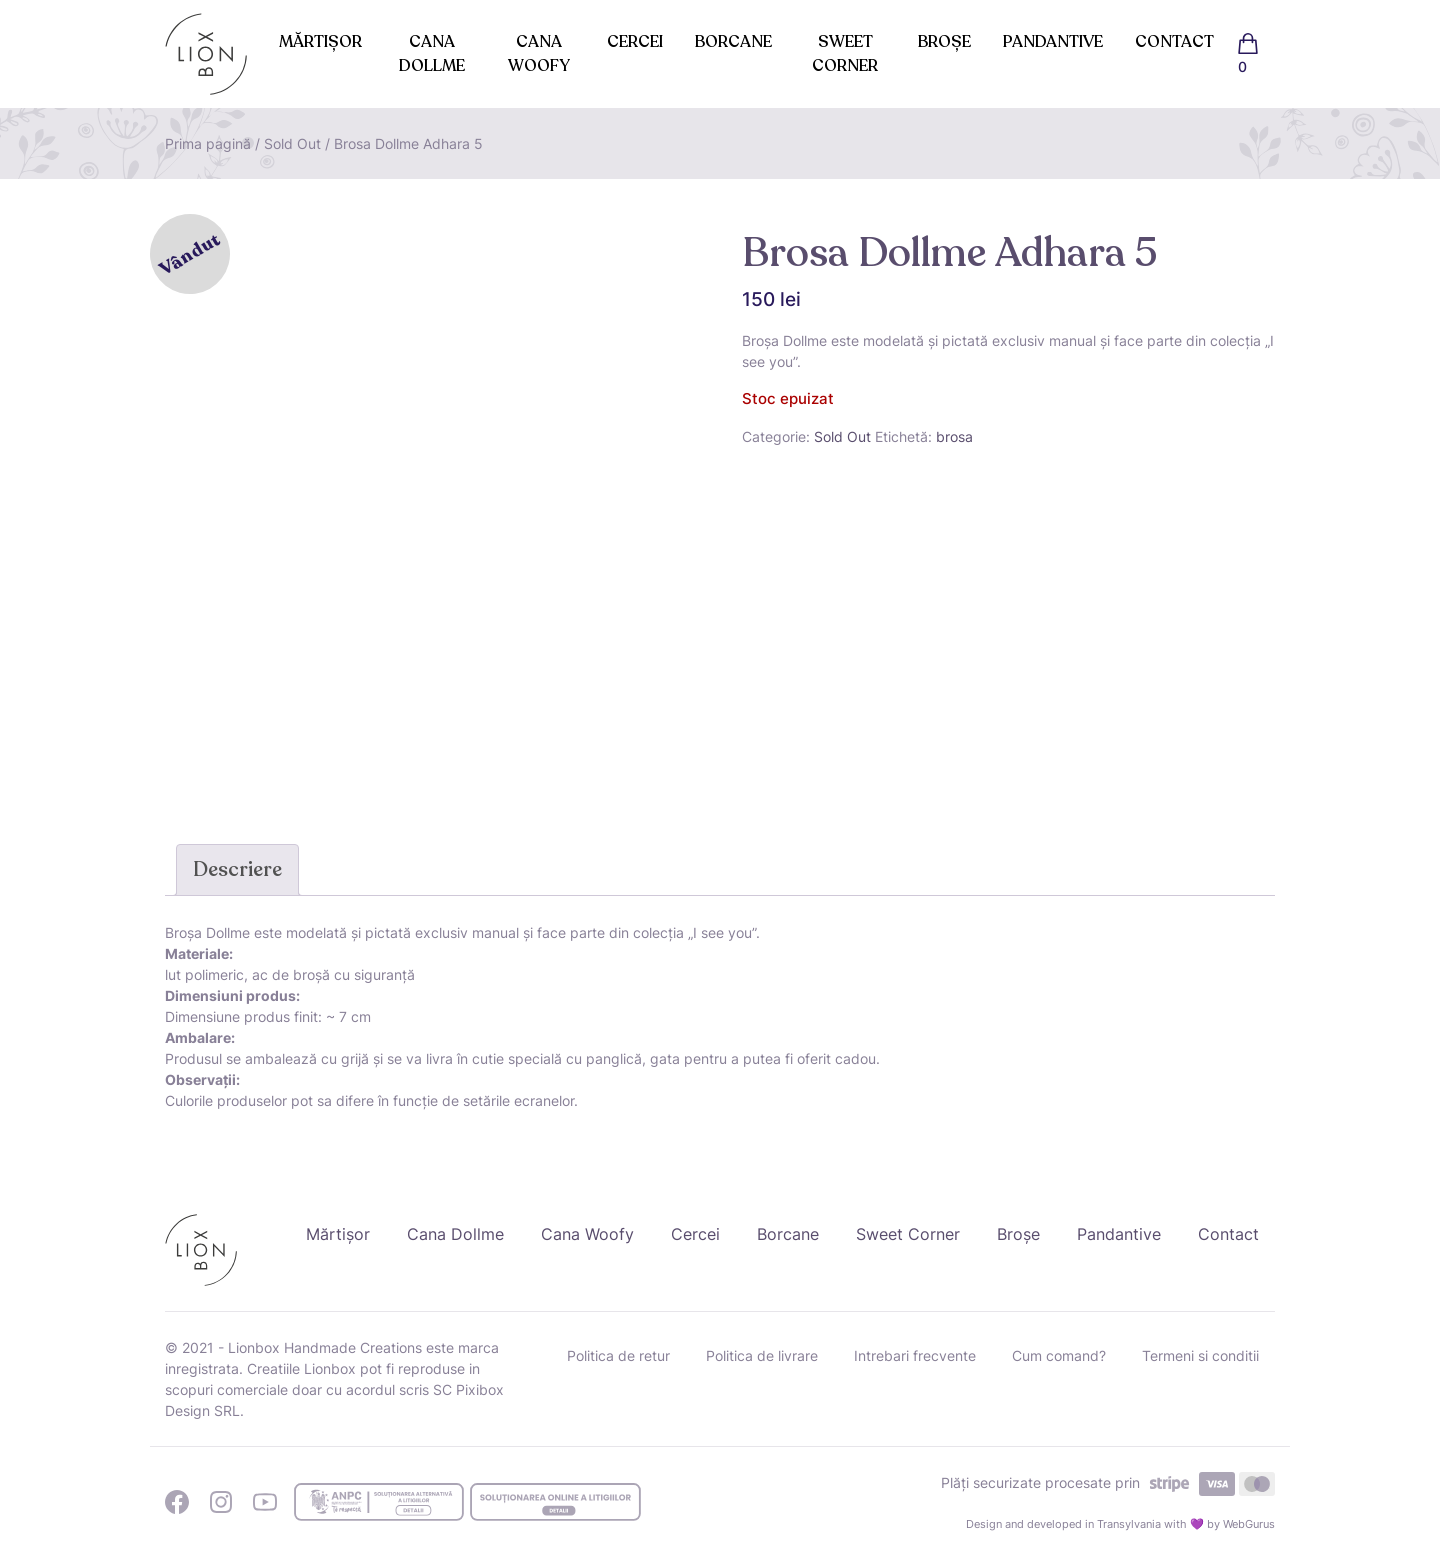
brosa (954, 436)
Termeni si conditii (1200, 1355)
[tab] (237, 870)
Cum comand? (1059, 1355)
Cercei (635, 42)
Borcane (733, 42)
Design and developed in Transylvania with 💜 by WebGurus (1120, 1524)
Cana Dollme (432, 54)
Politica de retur (618, 1355)
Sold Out (292, 143)
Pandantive (1053, 42)
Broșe (944, 42)
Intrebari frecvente (915, 1355)
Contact (1174, 42)
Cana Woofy (539, 54)
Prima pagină (208, 143)
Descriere (237, 869)
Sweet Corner (845, 54)
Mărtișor (320, 42)
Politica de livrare (762, 1355)
